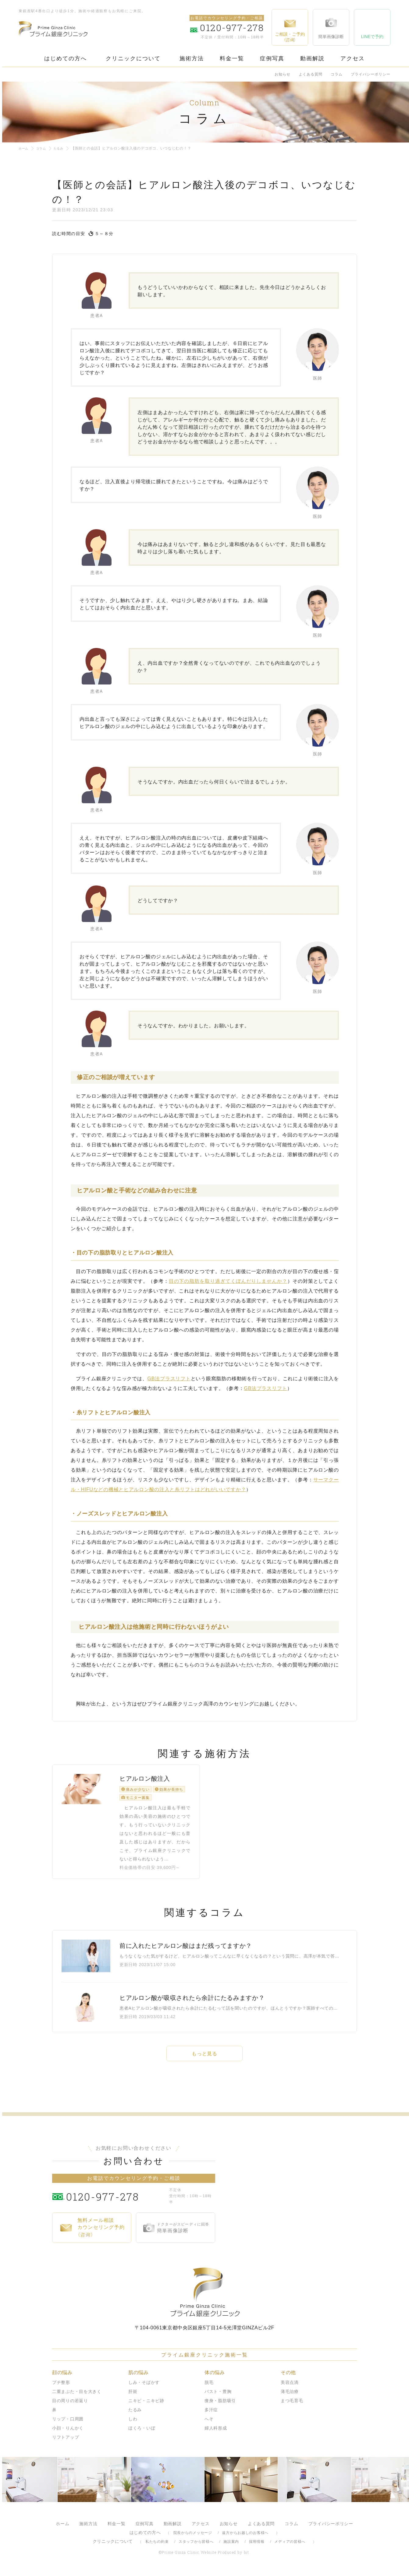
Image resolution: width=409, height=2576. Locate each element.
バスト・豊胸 (217, 2395)
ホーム (24, 148)
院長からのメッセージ (192, 2537)
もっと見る (204, 2057)
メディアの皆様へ (289, 2546)
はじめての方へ (65, 58)
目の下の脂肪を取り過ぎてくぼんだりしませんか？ (228, 1281)
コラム (337, 74)
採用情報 (257, 2546)
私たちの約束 (157, 2546)
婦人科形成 (215, 2432)
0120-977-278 (116, 2200)
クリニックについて (133, 58)
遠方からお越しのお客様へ (245, 2537)
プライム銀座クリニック (204, 2296)
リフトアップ (65, 2441)
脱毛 (208, 2386)
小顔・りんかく (68, 2432)
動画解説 (312, 58)
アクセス (352, 58)
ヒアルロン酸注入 (144, 1785)
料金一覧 (232, 58)
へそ (208, 2423)
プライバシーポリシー (370, 74)
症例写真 (272, 58)
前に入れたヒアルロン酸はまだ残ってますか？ (185, 1949)
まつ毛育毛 (292, 2404)
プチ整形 (61, 2386)
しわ (132, 2423)
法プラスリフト (169, 1378)
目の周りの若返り (70, 2404)
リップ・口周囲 (68, 2423)
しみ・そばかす (144, 2386)
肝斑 (132, 2395)
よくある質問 (310, 74)
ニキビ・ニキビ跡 (146, 2404)
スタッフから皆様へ (196, 2546)
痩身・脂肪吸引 (220, 2404)
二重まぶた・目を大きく (76, 2395)
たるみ (63, 148)
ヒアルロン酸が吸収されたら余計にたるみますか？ (192, 2001)
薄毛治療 (290, 2395)
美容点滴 (290, 2386)
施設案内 (231, 2546)
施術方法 (192, 58)
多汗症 (211, 2414)
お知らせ (282, 74)
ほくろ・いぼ (141, 2432)
